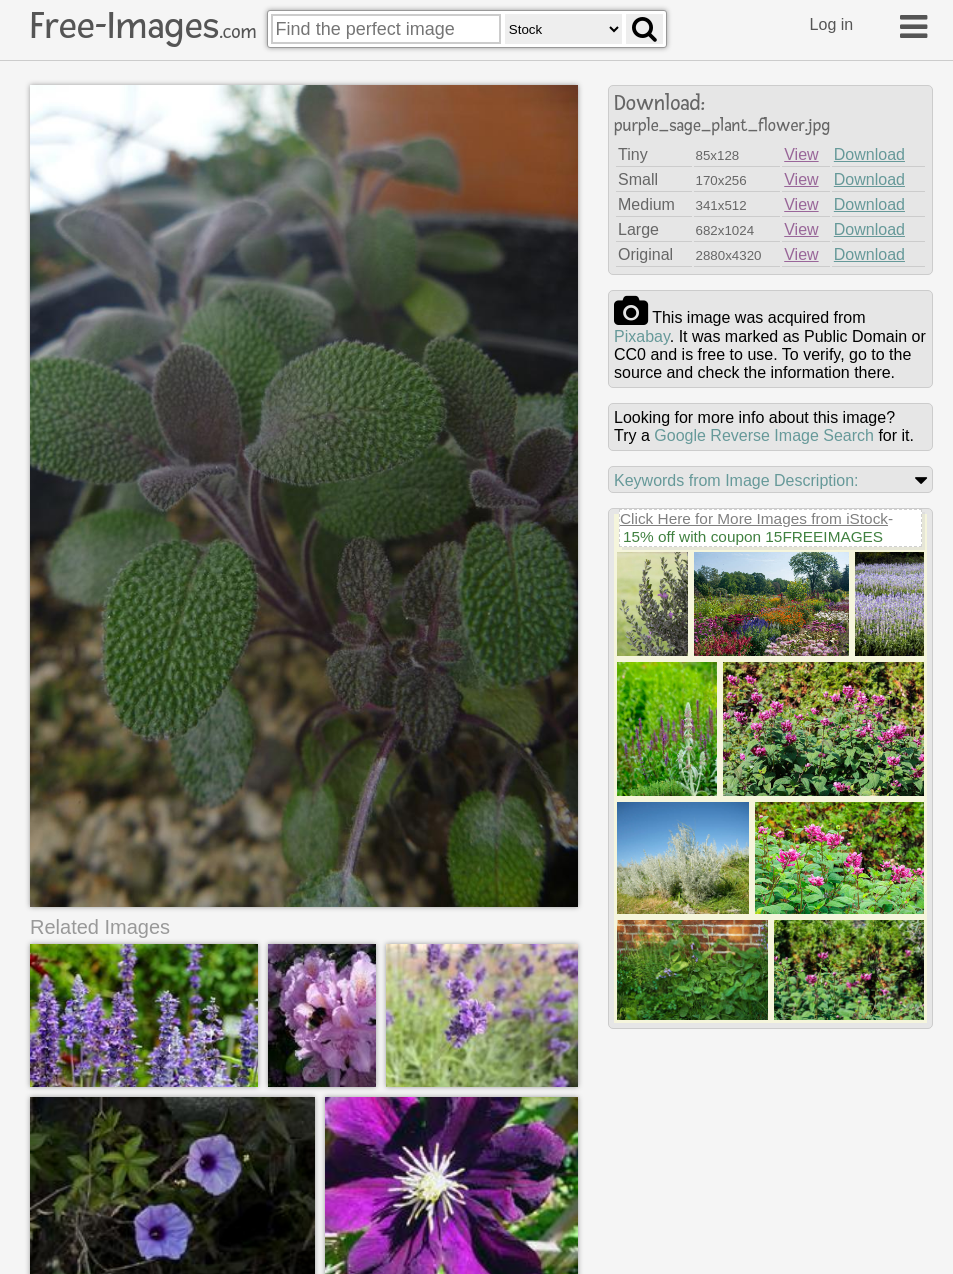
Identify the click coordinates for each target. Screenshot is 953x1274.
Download (869, 154)
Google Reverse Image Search (764, 435)
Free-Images (143, 26)
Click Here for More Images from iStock (754, 518)
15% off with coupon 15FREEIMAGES (753, 536)
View (801, 154)
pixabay (642, 336)
